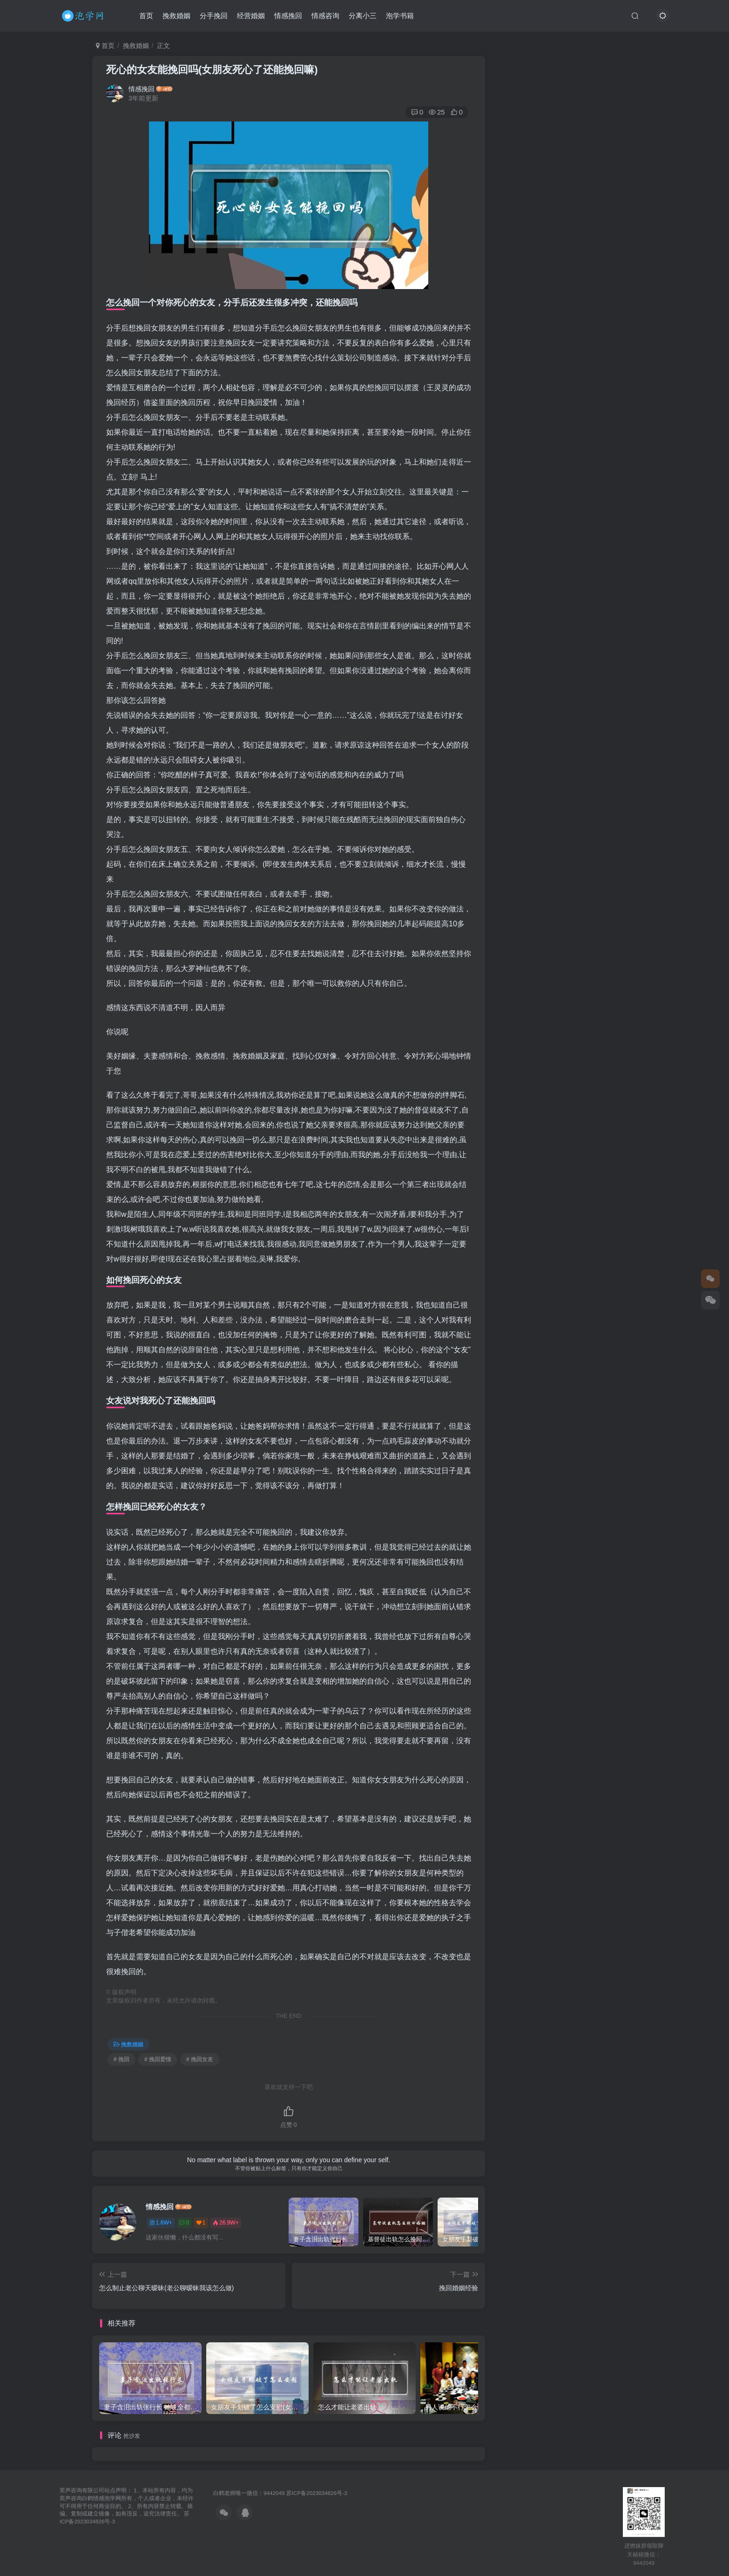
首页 (146, 16)
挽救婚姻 (176, 16)
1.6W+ (160, 2222)
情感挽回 (288, 16)
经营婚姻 (251, 16)
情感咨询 (325, 16)
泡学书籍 (400, 16)
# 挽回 (121, 2059)
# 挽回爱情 (157, 2059)
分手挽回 (214, 16)
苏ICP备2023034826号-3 (316, 2493)
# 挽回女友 (199, 2059)
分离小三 (363, 16)
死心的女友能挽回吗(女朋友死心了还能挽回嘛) (212, 69)
